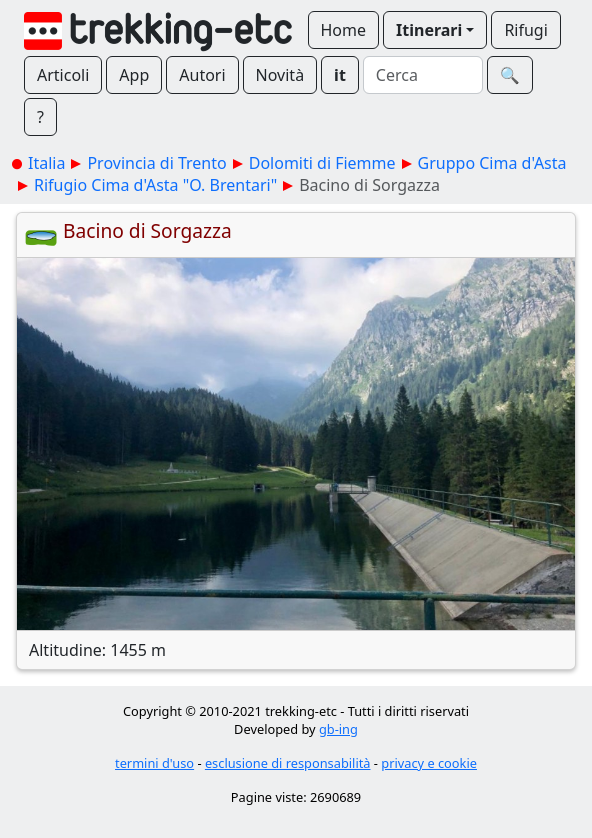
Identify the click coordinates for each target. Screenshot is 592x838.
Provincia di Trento (156, 163)
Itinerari (429, 30)
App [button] (134, 75)
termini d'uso (154, 763)
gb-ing (338, 729)
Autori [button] (202, 75)
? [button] (40, 117)
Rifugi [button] (525, 30)
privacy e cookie (429, 763)
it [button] (340, 75)
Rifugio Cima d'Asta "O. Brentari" (155, 185)
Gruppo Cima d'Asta (492, 163)
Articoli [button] (63, 75)
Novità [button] (280, 75)
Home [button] (344, 30)
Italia (46, 163)
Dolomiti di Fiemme (322, 163)
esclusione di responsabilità (288, 763)
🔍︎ (510, 75)
